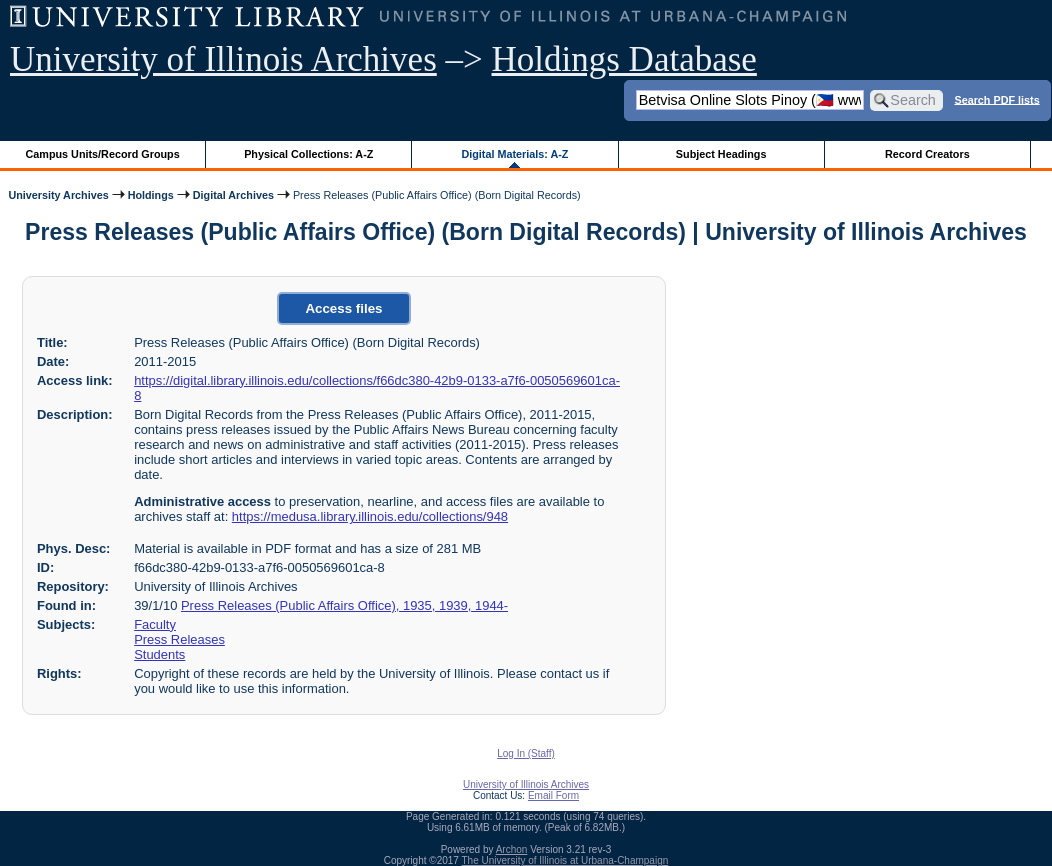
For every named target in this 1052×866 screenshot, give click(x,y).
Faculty (155, 624)
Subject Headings (721, 154)
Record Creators (927, 154)
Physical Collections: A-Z (308, 154)
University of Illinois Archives (223, 59)
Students (159, 654)
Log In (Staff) (526, 753)
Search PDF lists (996, 99)
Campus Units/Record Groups (103, 154)
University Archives (58, 195)
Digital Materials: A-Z (514, 154)
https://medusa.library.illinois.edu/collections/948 (370, 516)
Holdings (151, 195)
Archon (512, 849)
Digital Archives (233, 195)
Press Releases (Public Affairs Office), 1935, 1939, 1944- (344, 605)
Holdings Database (624, 59)
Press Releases (179, 639)
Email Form (553, 795)
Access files (343, 308)
